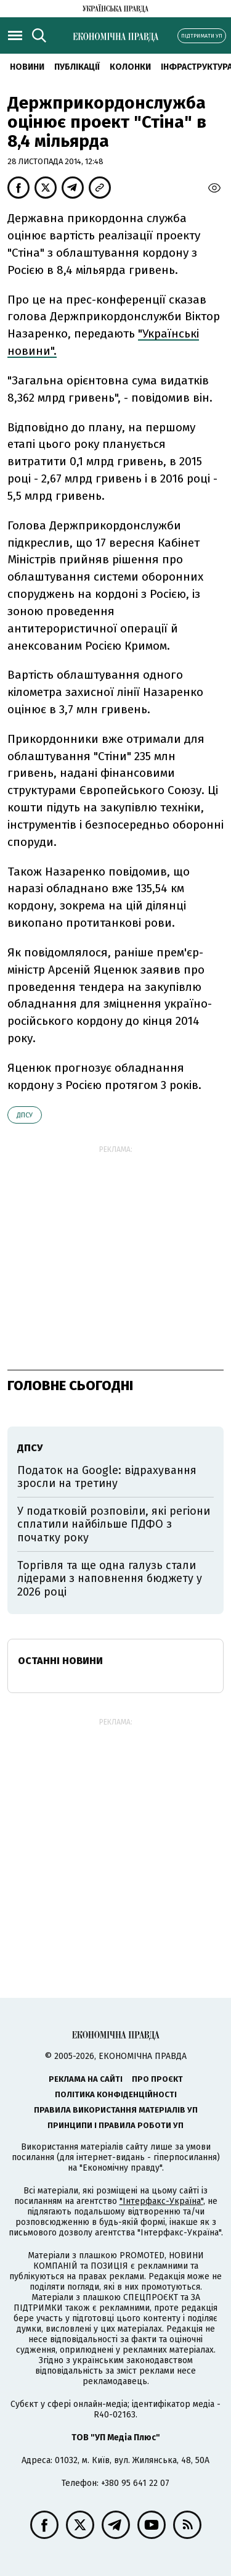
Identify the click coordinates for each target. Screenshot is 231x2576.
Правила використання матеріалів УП (116, 2109)
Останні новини (60, 1661)
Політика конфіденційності (116, 2094)
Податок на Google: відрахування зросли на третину (107, 1477)
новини (27, 67)
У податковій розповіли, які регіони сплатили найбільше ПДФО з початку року (113, 1524)
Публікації (77, 67)
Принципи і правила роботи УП (115, 2125)
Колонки (130, 67)
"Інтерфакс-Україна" (161, 2201)
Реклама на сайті (86, 2079)
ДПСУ (25, 1115)
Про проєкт (157, 2079)
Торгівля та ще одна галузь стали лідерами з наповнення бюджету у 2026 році (109, 1579)
